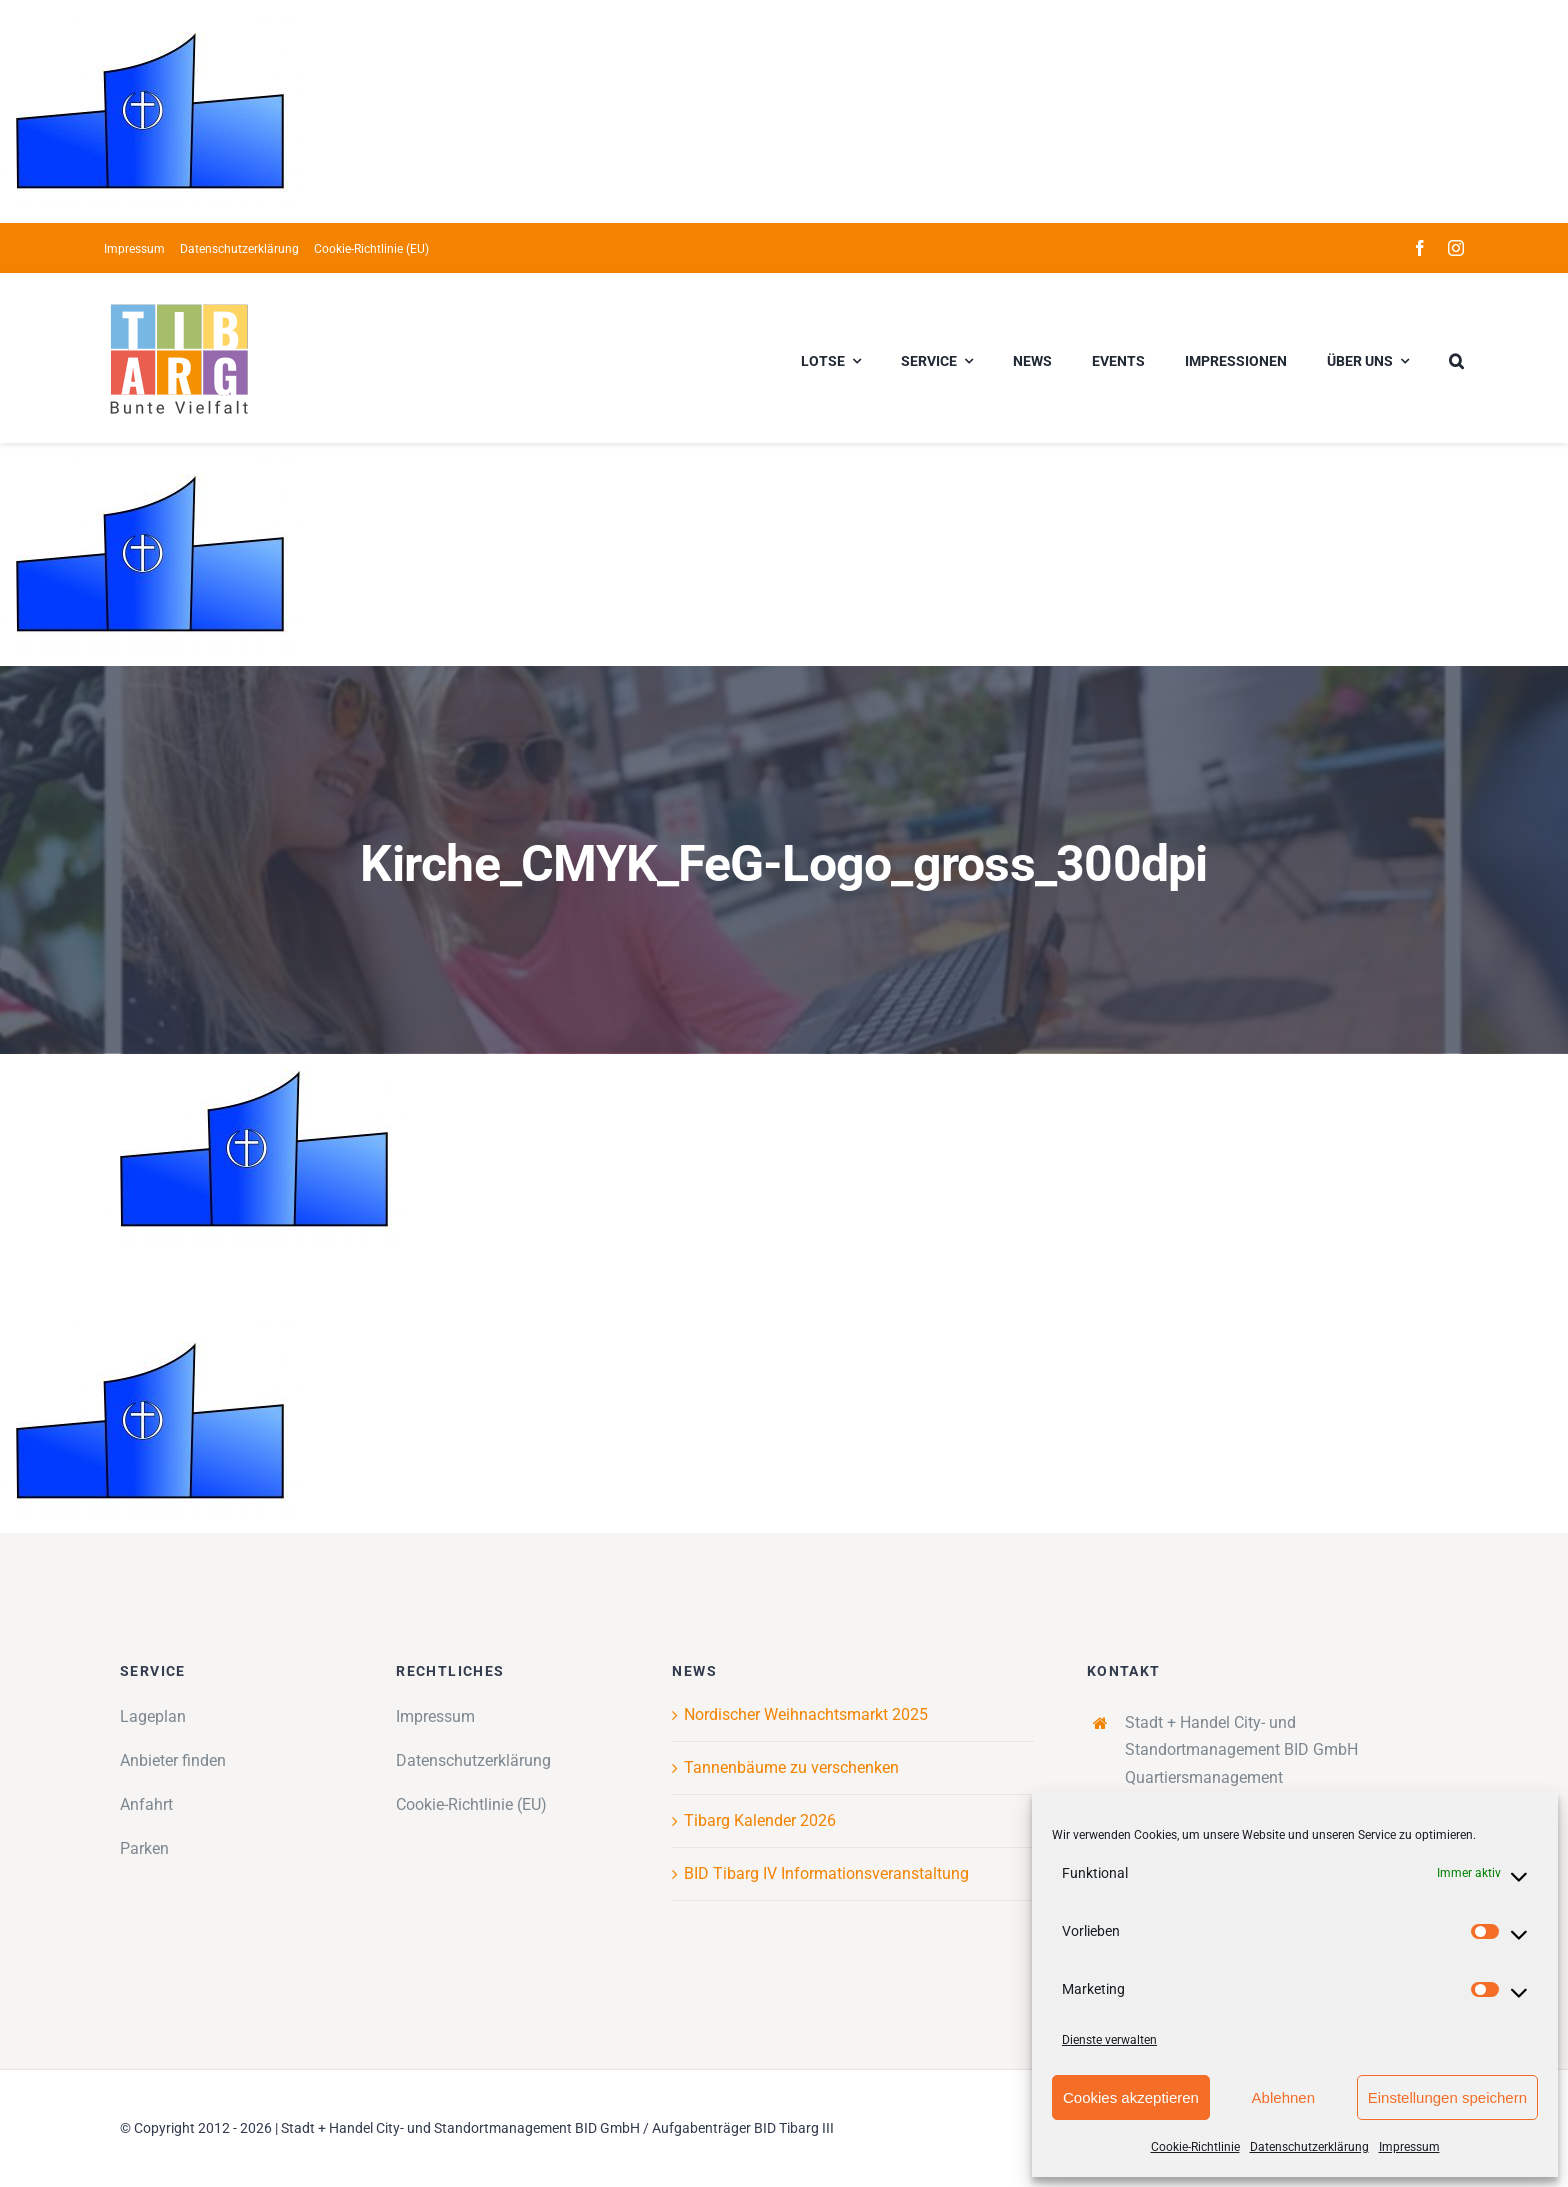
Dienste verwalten (1109, 2040)
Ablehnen (1283, 2097)
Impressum (1409, 2147)
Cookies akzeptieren (1131, 2097)
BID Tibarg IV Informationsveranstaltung (826, 1873)
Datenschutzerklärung (1309, 2147)
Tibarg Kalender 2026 (760, 1820)
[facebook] (1420, 248)
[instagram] (1456, 248)
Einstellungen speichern (1447, 2097)
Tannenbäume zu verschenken (791, 1767)
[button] (1456, 358)
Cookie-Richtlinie (1195, 2147)
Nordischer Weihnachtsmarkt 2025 (806, 1714)
